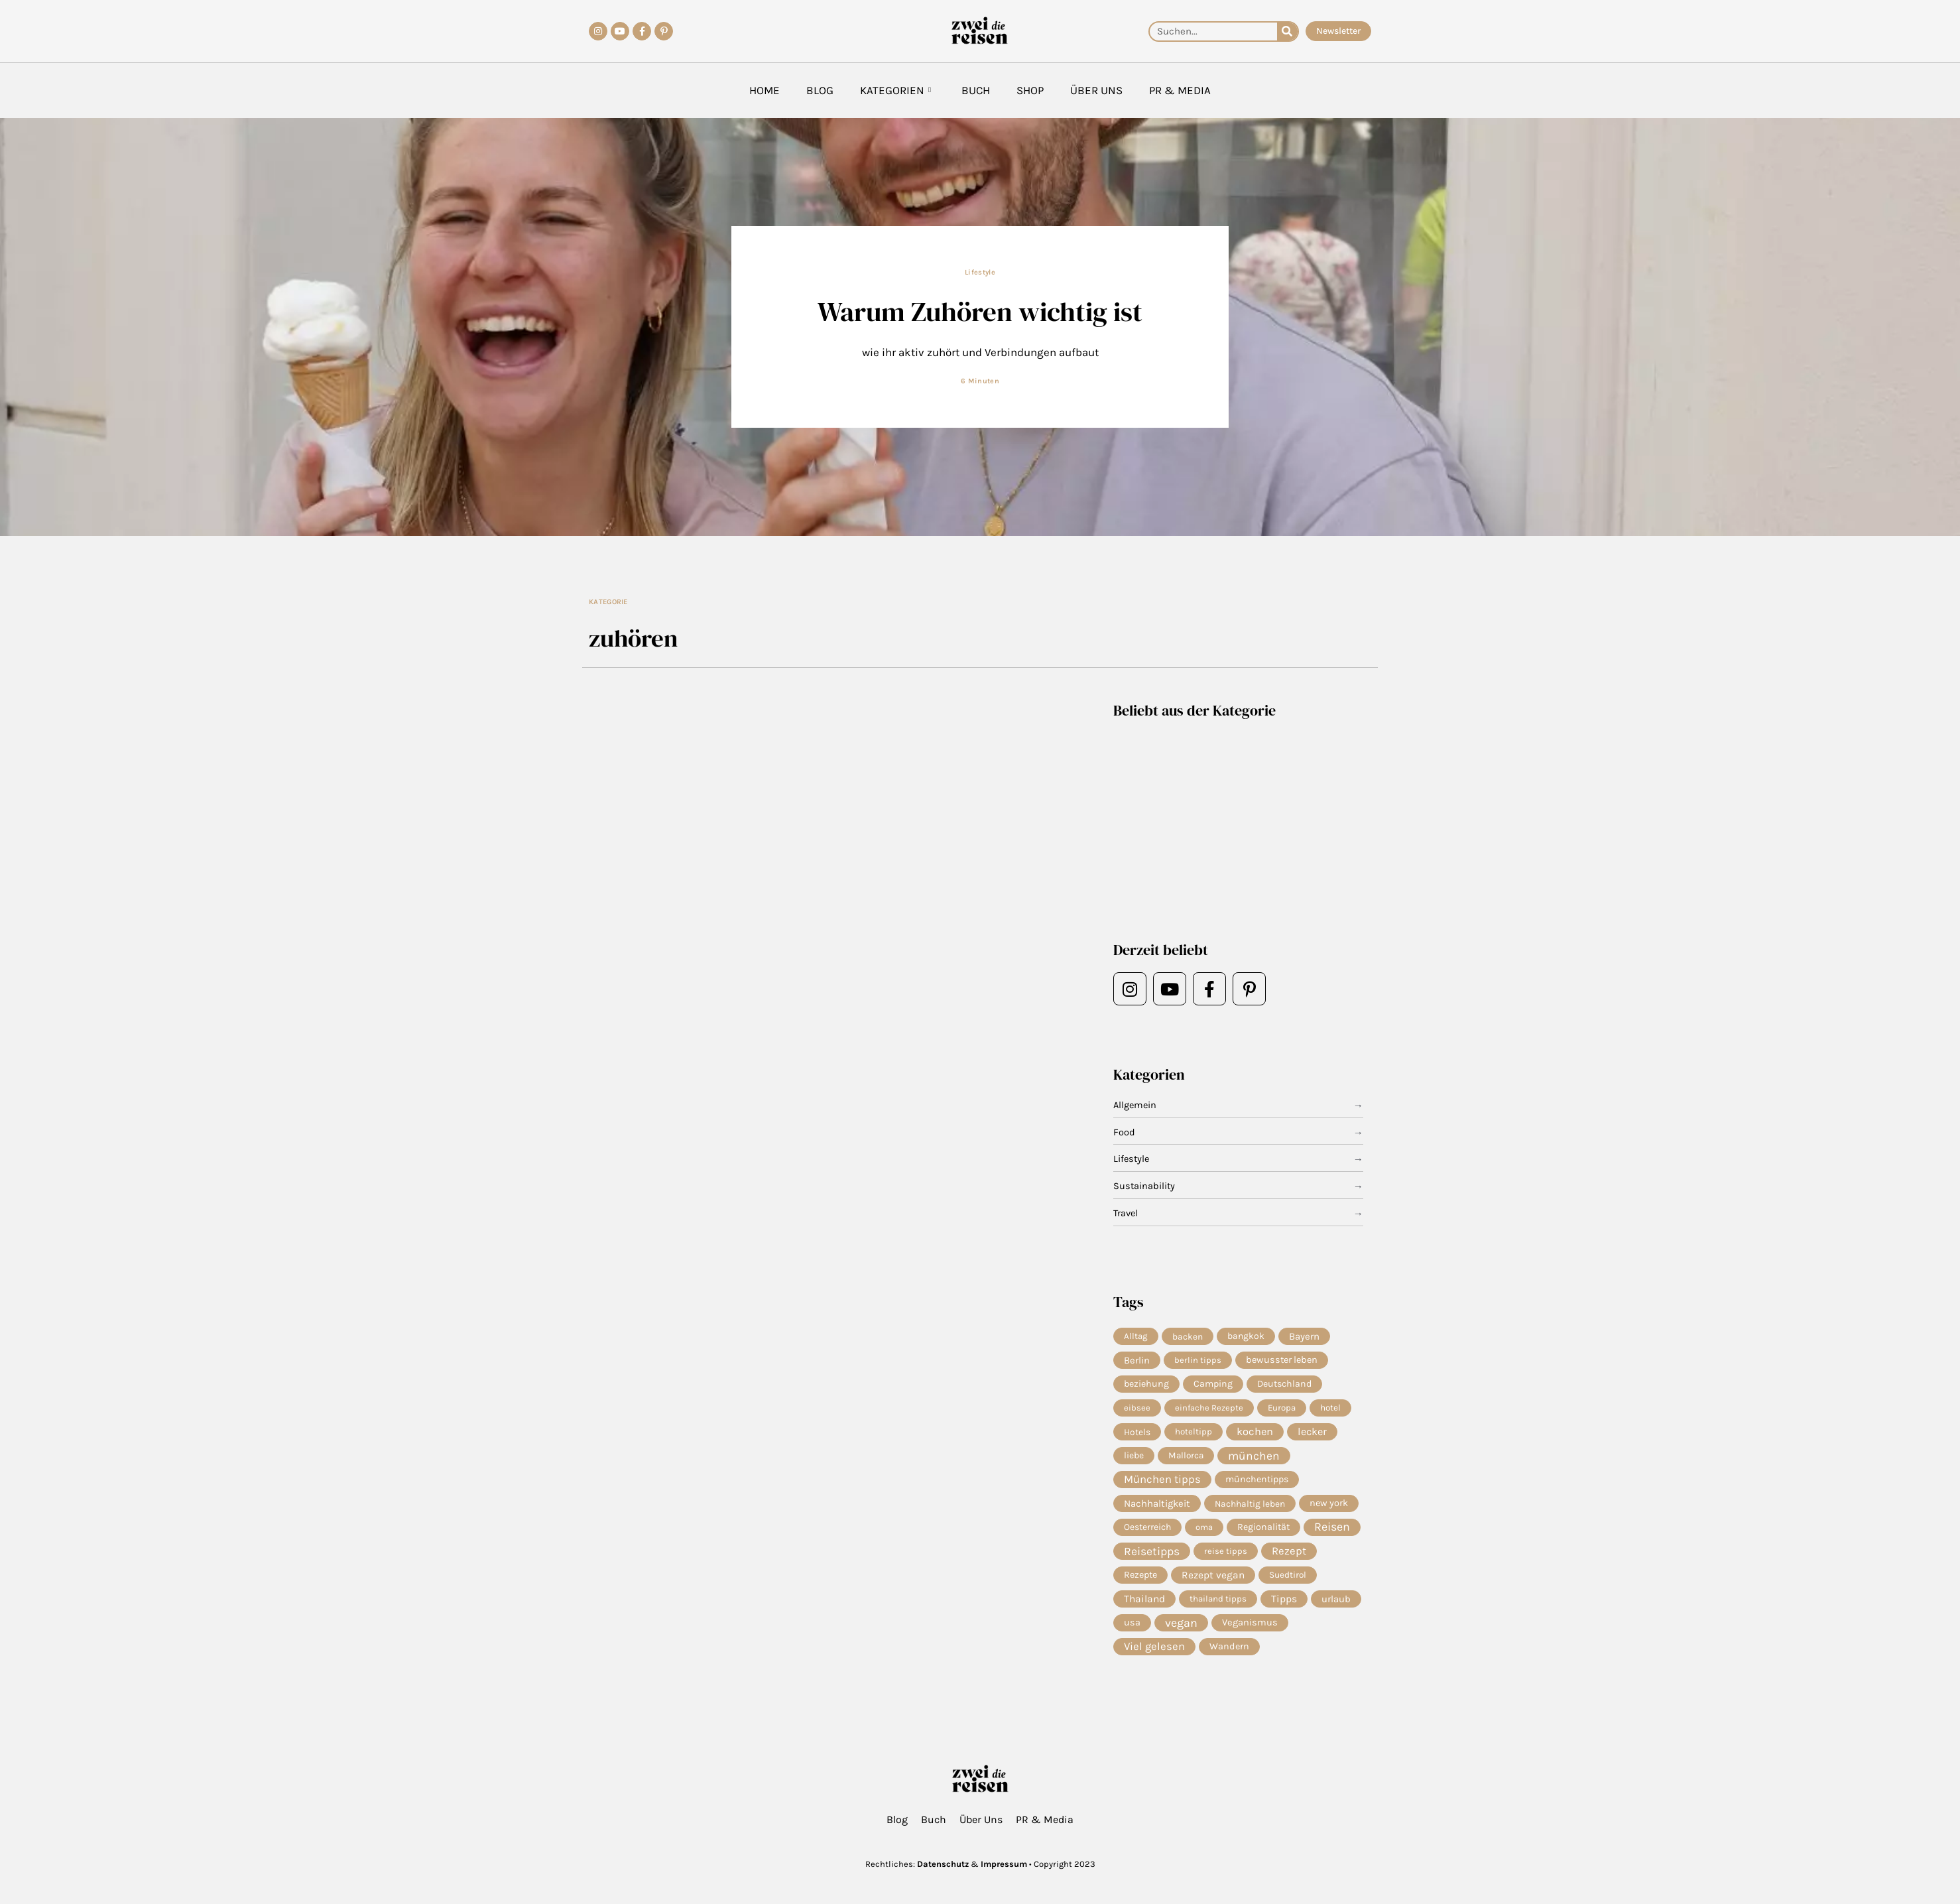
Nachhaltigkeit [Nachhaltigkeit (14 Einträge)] (1157, 1507)
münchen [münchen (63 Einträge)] (1254, 1458)
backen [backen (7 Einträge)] (1187, 1336)
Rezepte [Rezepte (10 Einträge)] (1140, 1580)
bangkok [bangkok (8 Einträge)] (1245, 1336)
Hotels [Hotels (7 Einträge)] (1137, 1433)
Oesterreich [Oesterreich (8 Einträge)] (1147, 1531)
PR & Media (1180, 90)
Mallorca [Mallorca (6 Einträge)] (1185, 1458)
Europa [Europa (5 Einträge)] (1282, 1409)
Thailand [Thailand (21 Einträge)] (1144, 1604)
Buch (975, 90)
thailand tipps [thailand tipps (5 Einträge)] (1218, 1604)
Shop (1030, 90)
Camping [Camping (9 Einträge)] (1213, 1385)
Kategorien (895, 90)
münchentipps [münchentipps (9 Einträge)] (1256, 1482)
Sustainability (1144, 1186)
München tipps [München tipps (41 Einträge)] (1162, 1482)
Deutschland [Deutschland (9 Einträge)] (1284, 1385)
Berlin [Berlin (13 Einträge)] (1137, 1361)
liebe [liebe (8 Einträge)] (1134, 1458)
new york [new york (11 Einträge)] (1329, 1506)
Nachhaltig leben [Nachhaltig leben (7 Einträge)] (1250, 1506)
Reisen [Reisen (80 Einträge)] (1332, 1531)
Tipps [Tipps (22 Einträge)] (1284, 1604)
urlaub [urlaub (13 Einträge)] (1336, 1604)
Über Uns (1096, 90)
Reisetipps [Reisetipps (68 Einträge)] (1152, 1555)
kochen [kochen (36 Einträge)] (1255, 1433)
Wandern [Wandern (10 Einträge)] (1229, 1653)
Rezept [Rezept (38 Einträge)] (1289, 1555)
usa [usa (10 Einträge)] (1132, 1628)
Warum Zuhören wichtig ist (980, 310)
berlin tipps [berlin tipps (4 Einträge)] (1197, 1360)
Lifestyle (980, 272)
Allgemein (1135, 1105)
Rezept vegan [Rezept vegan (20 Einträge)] (1213, 1580)
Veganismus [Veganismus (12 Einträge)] (1250, 1628)
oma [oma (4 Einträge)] (1204, 1531)
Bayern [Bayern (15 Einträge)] (1304, 1336)
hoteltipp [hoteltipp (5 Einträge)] (1193, 1433)
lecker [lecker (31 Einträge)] (1312, 1433)
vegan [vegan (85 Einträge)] (1181, 1628)
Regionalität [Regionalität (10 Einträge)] (1263, 1531)
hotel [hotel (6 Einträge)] (1330, 1409)
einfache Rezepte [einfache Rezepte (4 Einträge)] (1209, 1409)
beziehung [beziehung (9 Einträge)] (1146, 1385)
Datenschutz (943, 1864)
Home (764, 90)
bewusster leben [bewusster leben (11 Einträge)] (1281, 1360)
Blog (819, 90)
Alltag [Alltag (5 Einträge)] (1136, 1336)
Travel (1126, 1214)
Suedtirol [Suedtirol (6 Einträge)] (1287, 1580)
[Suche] (1287, 31)
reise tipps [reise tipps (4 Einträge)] (1225, 1555)
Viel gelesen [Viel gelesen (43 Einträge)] (1154, 1653)
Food (1124, 1133)
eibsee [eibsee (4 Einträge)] (1137, 1409)
